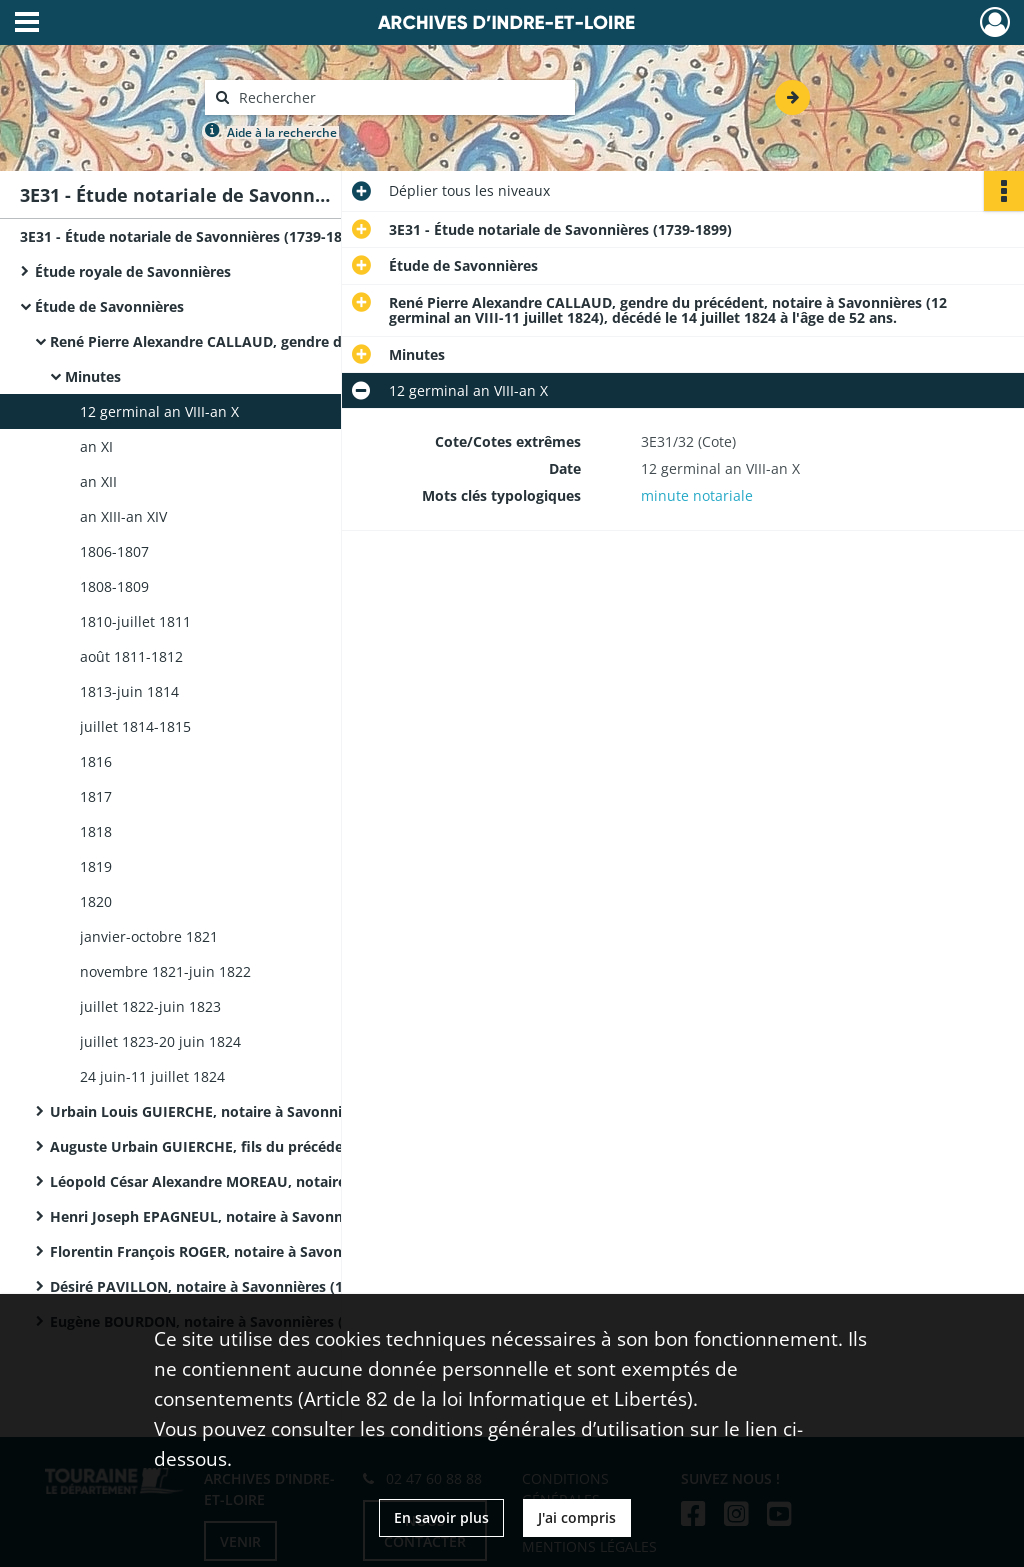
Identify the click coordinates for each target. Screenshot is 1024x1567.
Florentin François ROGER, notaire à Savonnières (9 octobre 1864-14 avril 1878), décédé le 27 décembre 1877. (250, 1251)
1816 (96, 761)
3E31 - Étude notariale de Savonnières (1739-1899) (191, 236)
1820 (96, 901)
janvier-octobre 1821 (149, 936)
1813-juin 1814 (129, 691)
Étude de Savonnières (109, 306)
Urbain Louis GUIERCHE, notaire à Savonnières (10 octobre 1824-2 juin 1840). (250, 1111)
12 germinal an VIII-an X (159, 411)
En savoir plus (441, 1517)
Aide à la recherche (282, 132)
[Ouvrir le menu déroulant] (27, 24)
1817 (96, 796)
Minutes (93, 376)
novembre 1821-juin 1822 (165, 971)
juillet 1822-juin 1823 (150, 1006)
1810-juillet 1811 (135, 621)
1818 (96, 831)
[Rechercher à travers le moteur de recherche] (400, 97)
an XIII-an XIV (123, 516)
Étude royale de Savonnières (133, 271)
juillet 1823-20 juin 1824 (160, 1041)
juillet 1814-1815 (135, 726)
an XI (96, 446)
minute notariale (697, 495)
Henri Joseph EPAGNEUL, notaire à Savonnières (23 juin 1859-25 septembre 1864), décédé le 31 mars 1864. (250, 1216)
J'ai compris (577, 1517)
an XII (98, 481)
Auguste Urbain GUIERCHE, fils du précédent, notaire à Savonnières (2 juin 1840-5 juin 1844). (250, 1146)
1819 (96, 866)
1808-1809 (114, 586)
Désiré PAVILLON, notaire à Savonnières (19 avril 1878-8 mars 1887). (250, 1286)
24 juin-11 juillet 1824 (152, 1076)
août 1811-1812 (131, 656)
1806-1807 (114, 551)
